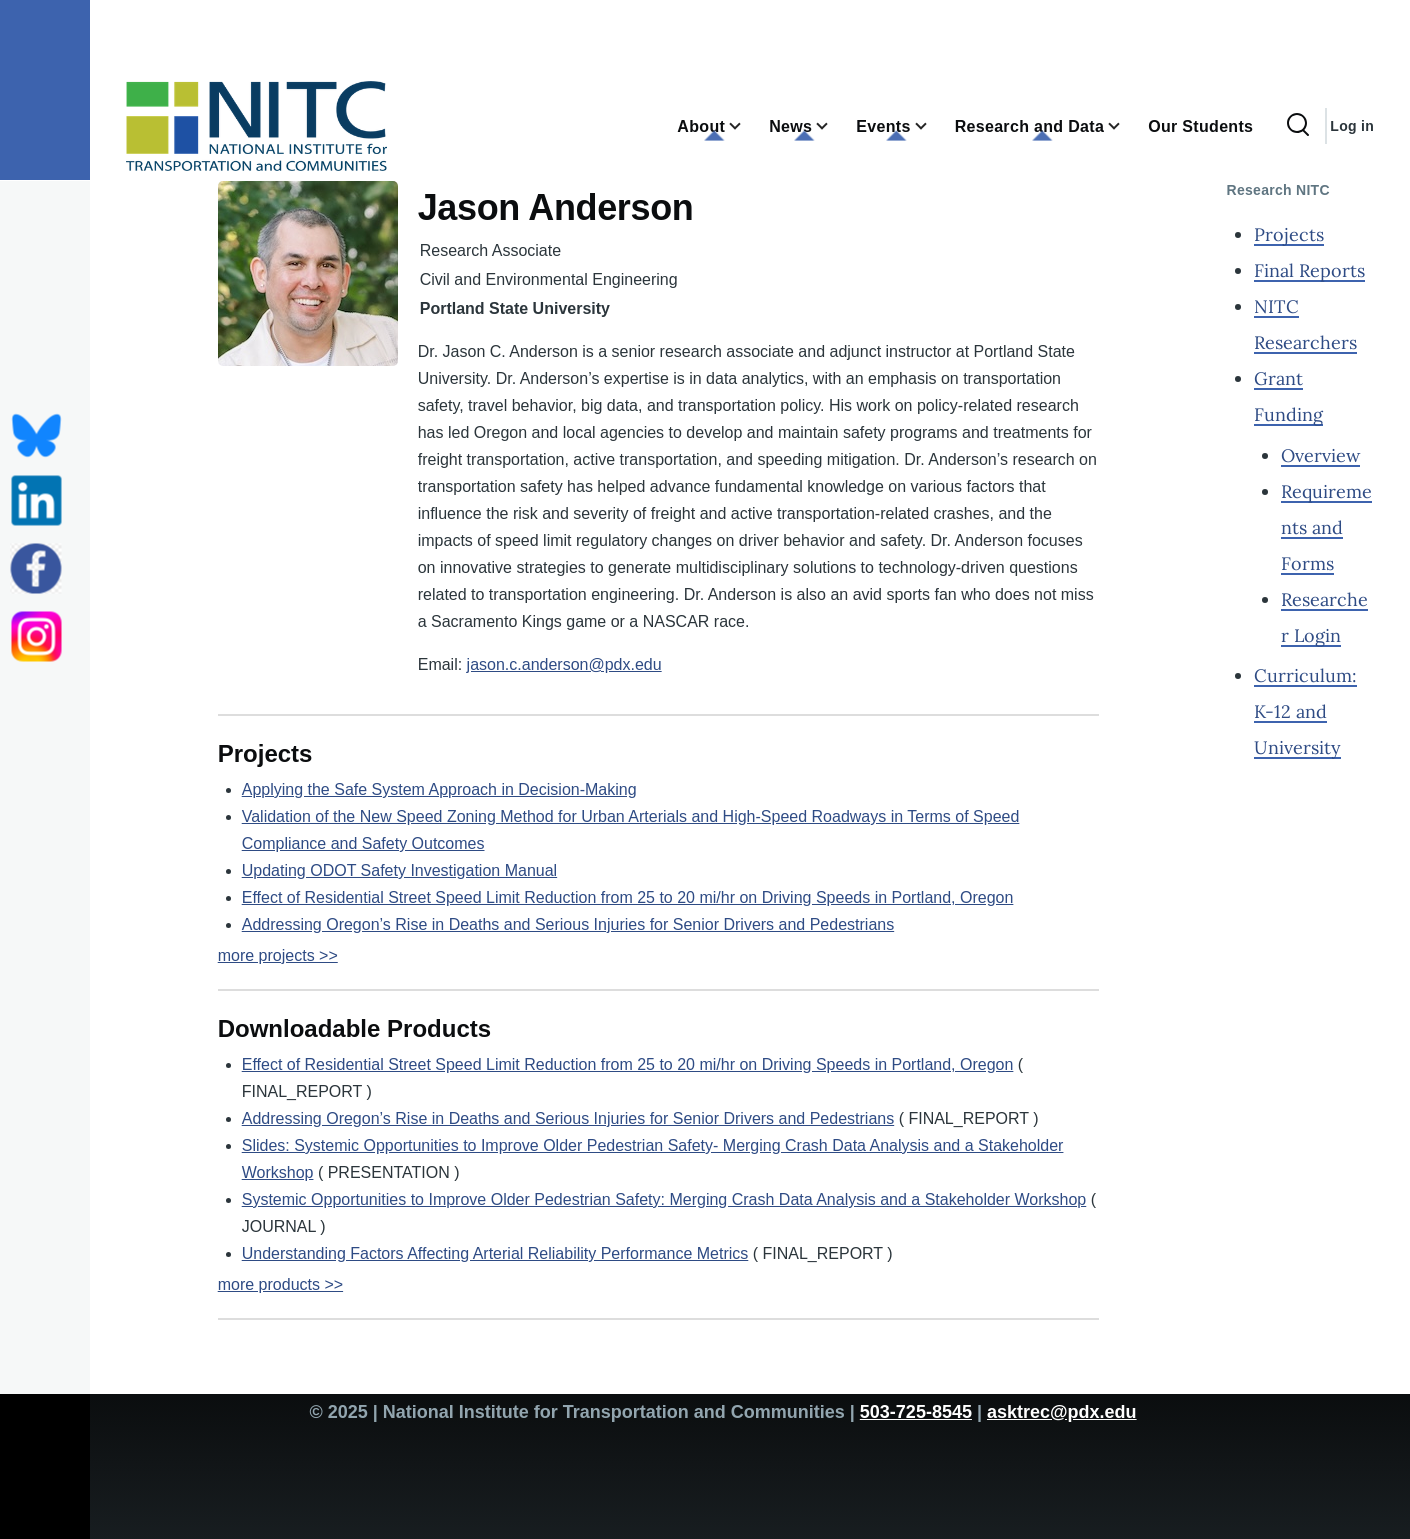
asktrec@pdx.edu (1062, 1412)
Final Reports (1309, 270)
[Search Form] (1298, 126)
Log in (1352, 126)
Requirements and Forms (1326, 527)
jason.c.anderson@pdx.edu (564, 664)
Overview (1320, 455)
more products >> (280, 1284)
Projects (1289, 234)
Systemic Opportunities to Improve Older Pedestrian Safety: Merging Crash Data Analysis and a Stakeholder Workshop (664, 1199)
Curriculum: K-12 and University (1305, 711)
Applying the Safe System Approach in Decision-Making (439, 789)
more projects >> (278, 955)
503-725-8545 (916, 1412)
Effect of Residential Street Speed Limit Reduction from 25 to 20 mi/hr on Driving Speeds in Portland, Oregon (628, 897)
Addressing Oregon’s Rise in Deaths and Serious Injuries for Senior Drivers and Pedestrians (568, 924)
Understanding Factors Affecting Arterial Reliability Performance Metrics (495, 1253)
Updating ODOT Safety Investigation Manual (399, 870)
